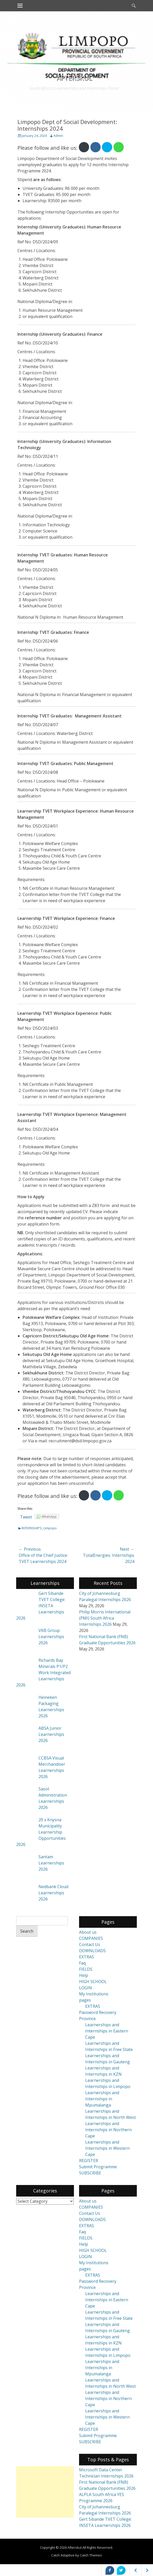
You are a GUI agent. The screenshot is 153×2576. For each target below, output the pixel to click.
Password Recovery (97, 2012)
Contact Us (89, 1944)
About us (88, 1932)
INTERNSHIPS (32, 1528)
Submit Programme (98, 2167)
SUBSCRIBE (90, 2173)
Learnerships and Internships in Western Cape (107, 2148)
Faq (82, 1963)
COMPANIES (91, 1938)
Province (87, 2018)
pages (85, 2000)
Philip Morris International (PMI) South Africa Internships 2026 (104, 1618)
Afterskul (74, 77)
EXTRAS (86, 1957)
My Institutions (93, 1994)
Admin (58, 135)
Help (83, 1975)
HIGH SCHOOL (93, 1981)
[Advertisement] (45, 2492)
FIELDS (85, 1969)
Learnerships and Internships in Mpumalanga (102, 2099)
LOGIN (85, 1988)
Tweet (26, 1517)
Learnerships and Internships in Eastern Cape (106, 2031)
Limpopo (50, 1528)
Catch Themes (91, 2555)
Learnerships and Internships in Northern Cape (108, 2130)
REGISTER (88, 2160)
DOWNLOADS (92, 1950)
